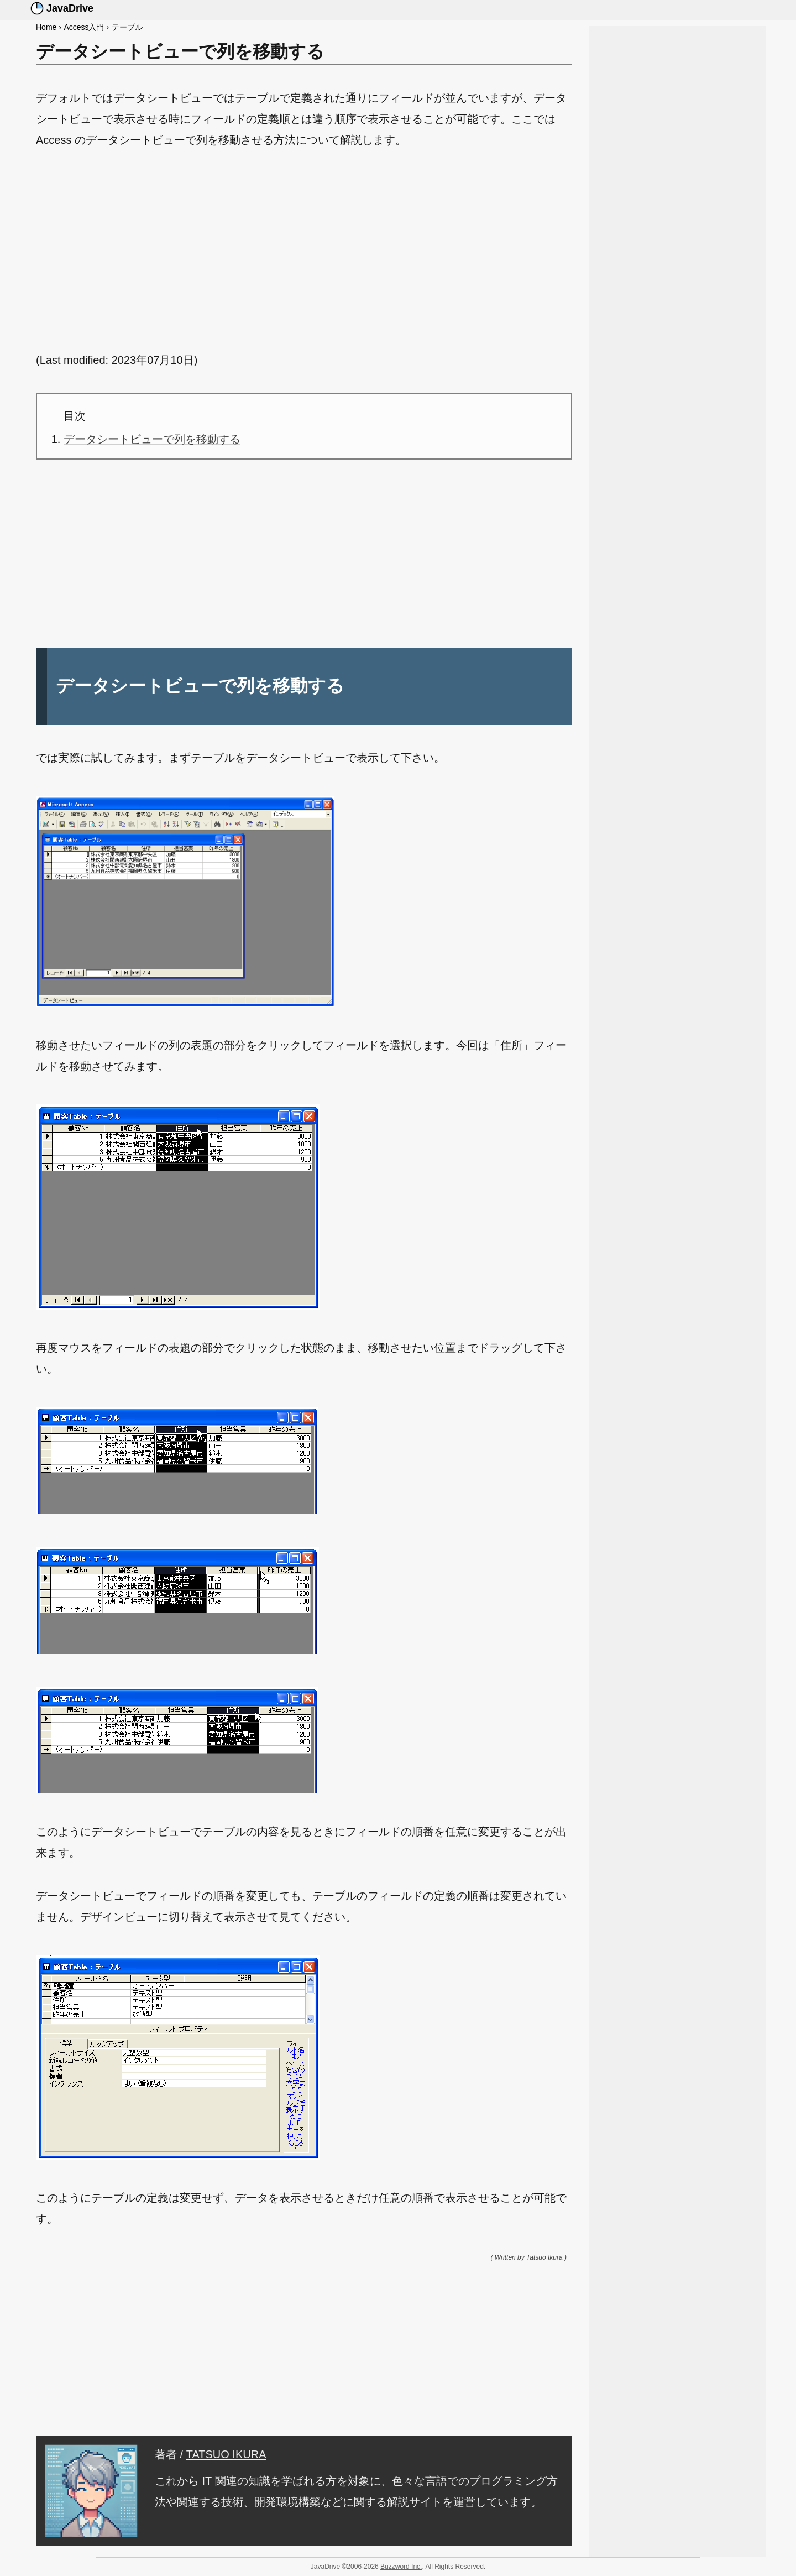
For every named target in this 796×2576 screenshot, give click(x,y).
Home (46, 27)
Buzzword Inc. (401, 2566)
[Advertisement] (304, 250)
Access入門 (84, 27)
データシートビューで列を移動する (152, 439)
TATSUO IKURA (226, 2454)
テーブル (127, 27)
